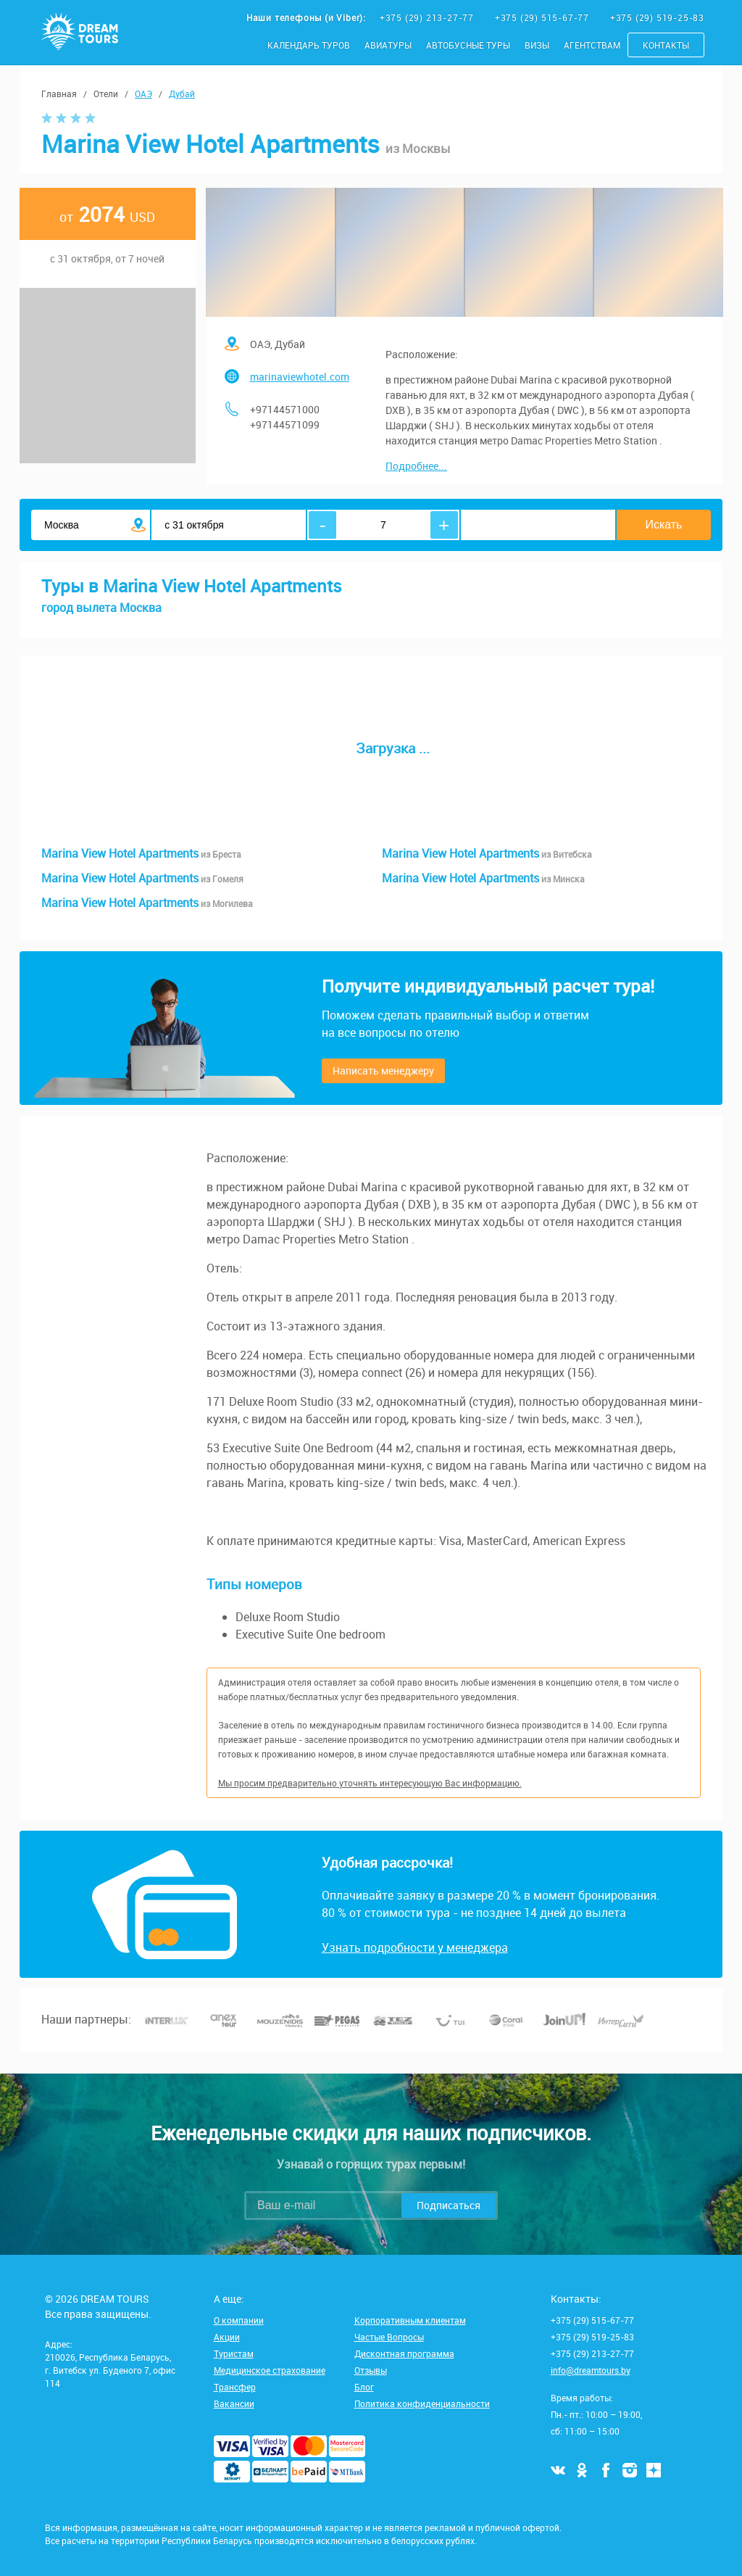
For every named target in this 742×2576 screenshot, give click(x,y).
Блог (364, 2387)
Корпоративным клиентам (410, 2320)
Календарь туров (308, 45)
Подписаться (448, 2205)
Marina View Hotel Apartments (141, 853)
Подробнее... (416, 466)
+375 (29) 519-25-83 (657, 17)
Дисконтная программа (404, 2353)
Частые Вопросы (389, 2337)
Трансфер (235, 2387)
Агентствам (592, 45)
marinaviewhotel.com (299, 377)
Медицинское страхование (269, 2370)
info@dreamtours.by (590, 2370)
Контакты (666, 45)
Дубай (182, 93)
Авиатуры (388, 45)
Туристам (234, 2353)
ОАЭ (143, 93)
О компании (239, 2320)
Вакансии (234, 2403)
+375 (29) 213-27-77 (428, 17)
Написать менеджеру (383, 1070)
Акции (227, 2337)
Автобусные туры (468, 45)
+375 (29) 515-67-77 (543, 17)
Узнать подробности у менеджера (415, 1947)
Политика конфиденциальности (422, 2403)
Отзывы (370, 2370)
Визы (537, 45)
